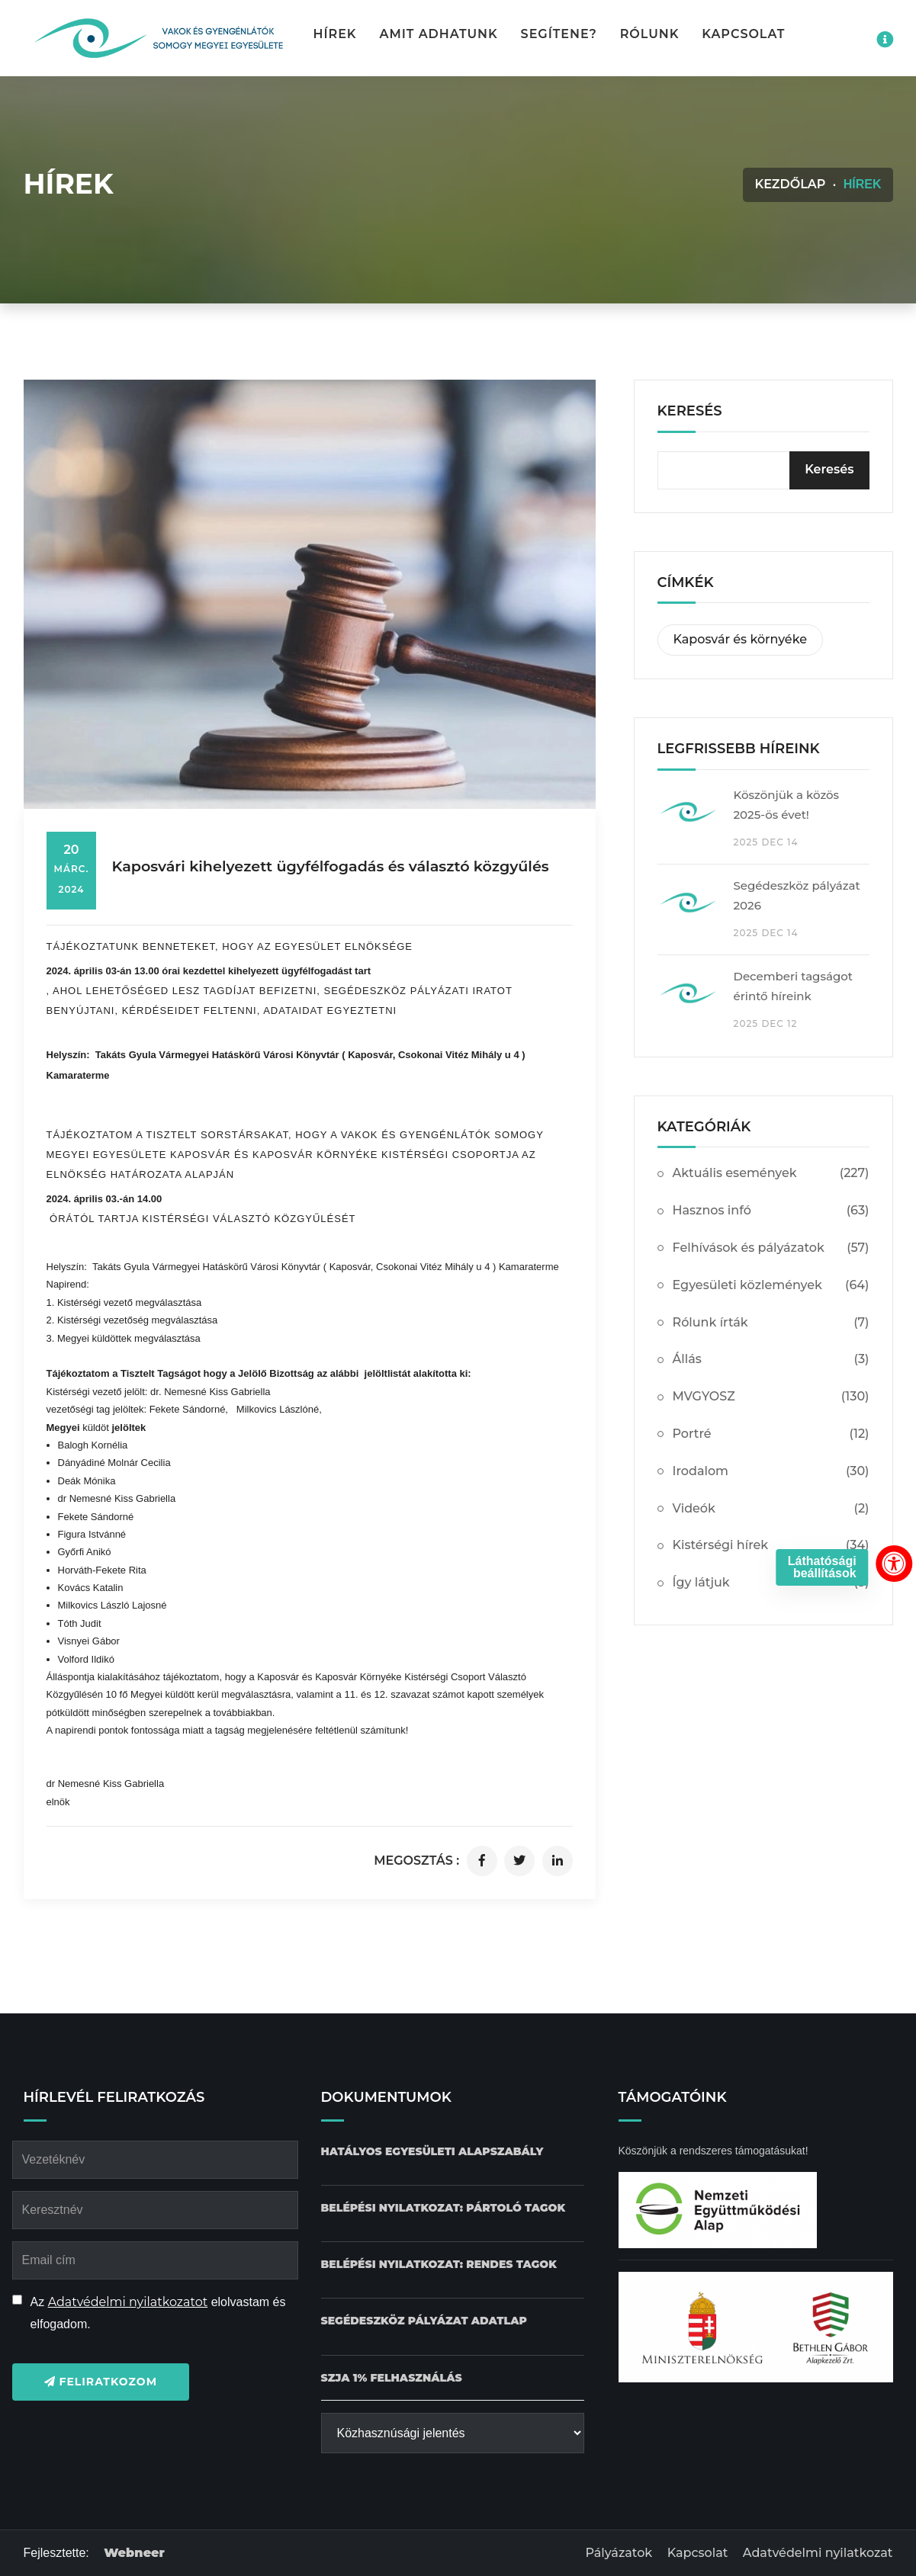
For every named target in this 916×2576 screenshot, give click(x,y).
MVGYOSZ (771, 1397)
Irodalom (771, 1472)
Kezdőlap (789, 184)
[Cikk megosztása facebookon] (482, 1861)
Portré (771, 1434)
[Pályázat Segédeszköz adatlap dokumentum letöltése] (424, 2321)
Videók (771, 1509)
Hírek (335, 34)
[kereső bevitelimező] (763, 470)
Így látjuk (771, 1583)
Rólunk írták (771, 1323)
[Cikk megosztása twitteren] (519, 1861)
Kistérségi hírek (771, 1546)
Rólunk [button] (650, 34)
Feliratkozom (101, 2381)
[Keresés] (829, 470)
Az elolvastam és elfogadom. (158, 2313)
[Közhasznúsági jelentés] (452, 2433)
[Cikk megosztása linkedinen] (557, 1861)
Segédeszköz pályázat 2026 (797, 895)
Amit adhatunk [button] (438, 34)
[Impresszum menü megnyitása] (884, 39)
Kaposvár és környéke (740, 639)
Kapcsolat (743, 34)
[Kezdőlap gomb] (157, 38)
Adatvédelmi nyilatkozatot (128, 2302)
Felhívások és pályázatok (771, 1248)
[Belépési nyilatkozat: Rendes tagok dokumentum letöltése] (439, 2264)
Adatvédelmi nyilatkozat (818, 2553)
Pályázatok (618, 2553)
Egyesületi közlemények (771, 1286)
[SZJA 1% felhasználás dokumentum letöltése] (391, 2378)
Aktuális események (771, 1174)
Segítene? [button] (559, 34)
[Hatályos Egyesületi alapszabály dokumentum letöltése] (432, 2151)
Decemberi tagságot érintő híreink (793, 986)
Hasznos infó (771, 1211)
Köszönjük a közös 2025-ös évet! (787, 805)
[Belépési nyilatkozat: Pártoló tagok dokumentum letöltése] (443, 2208)
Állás (771, 1360)
